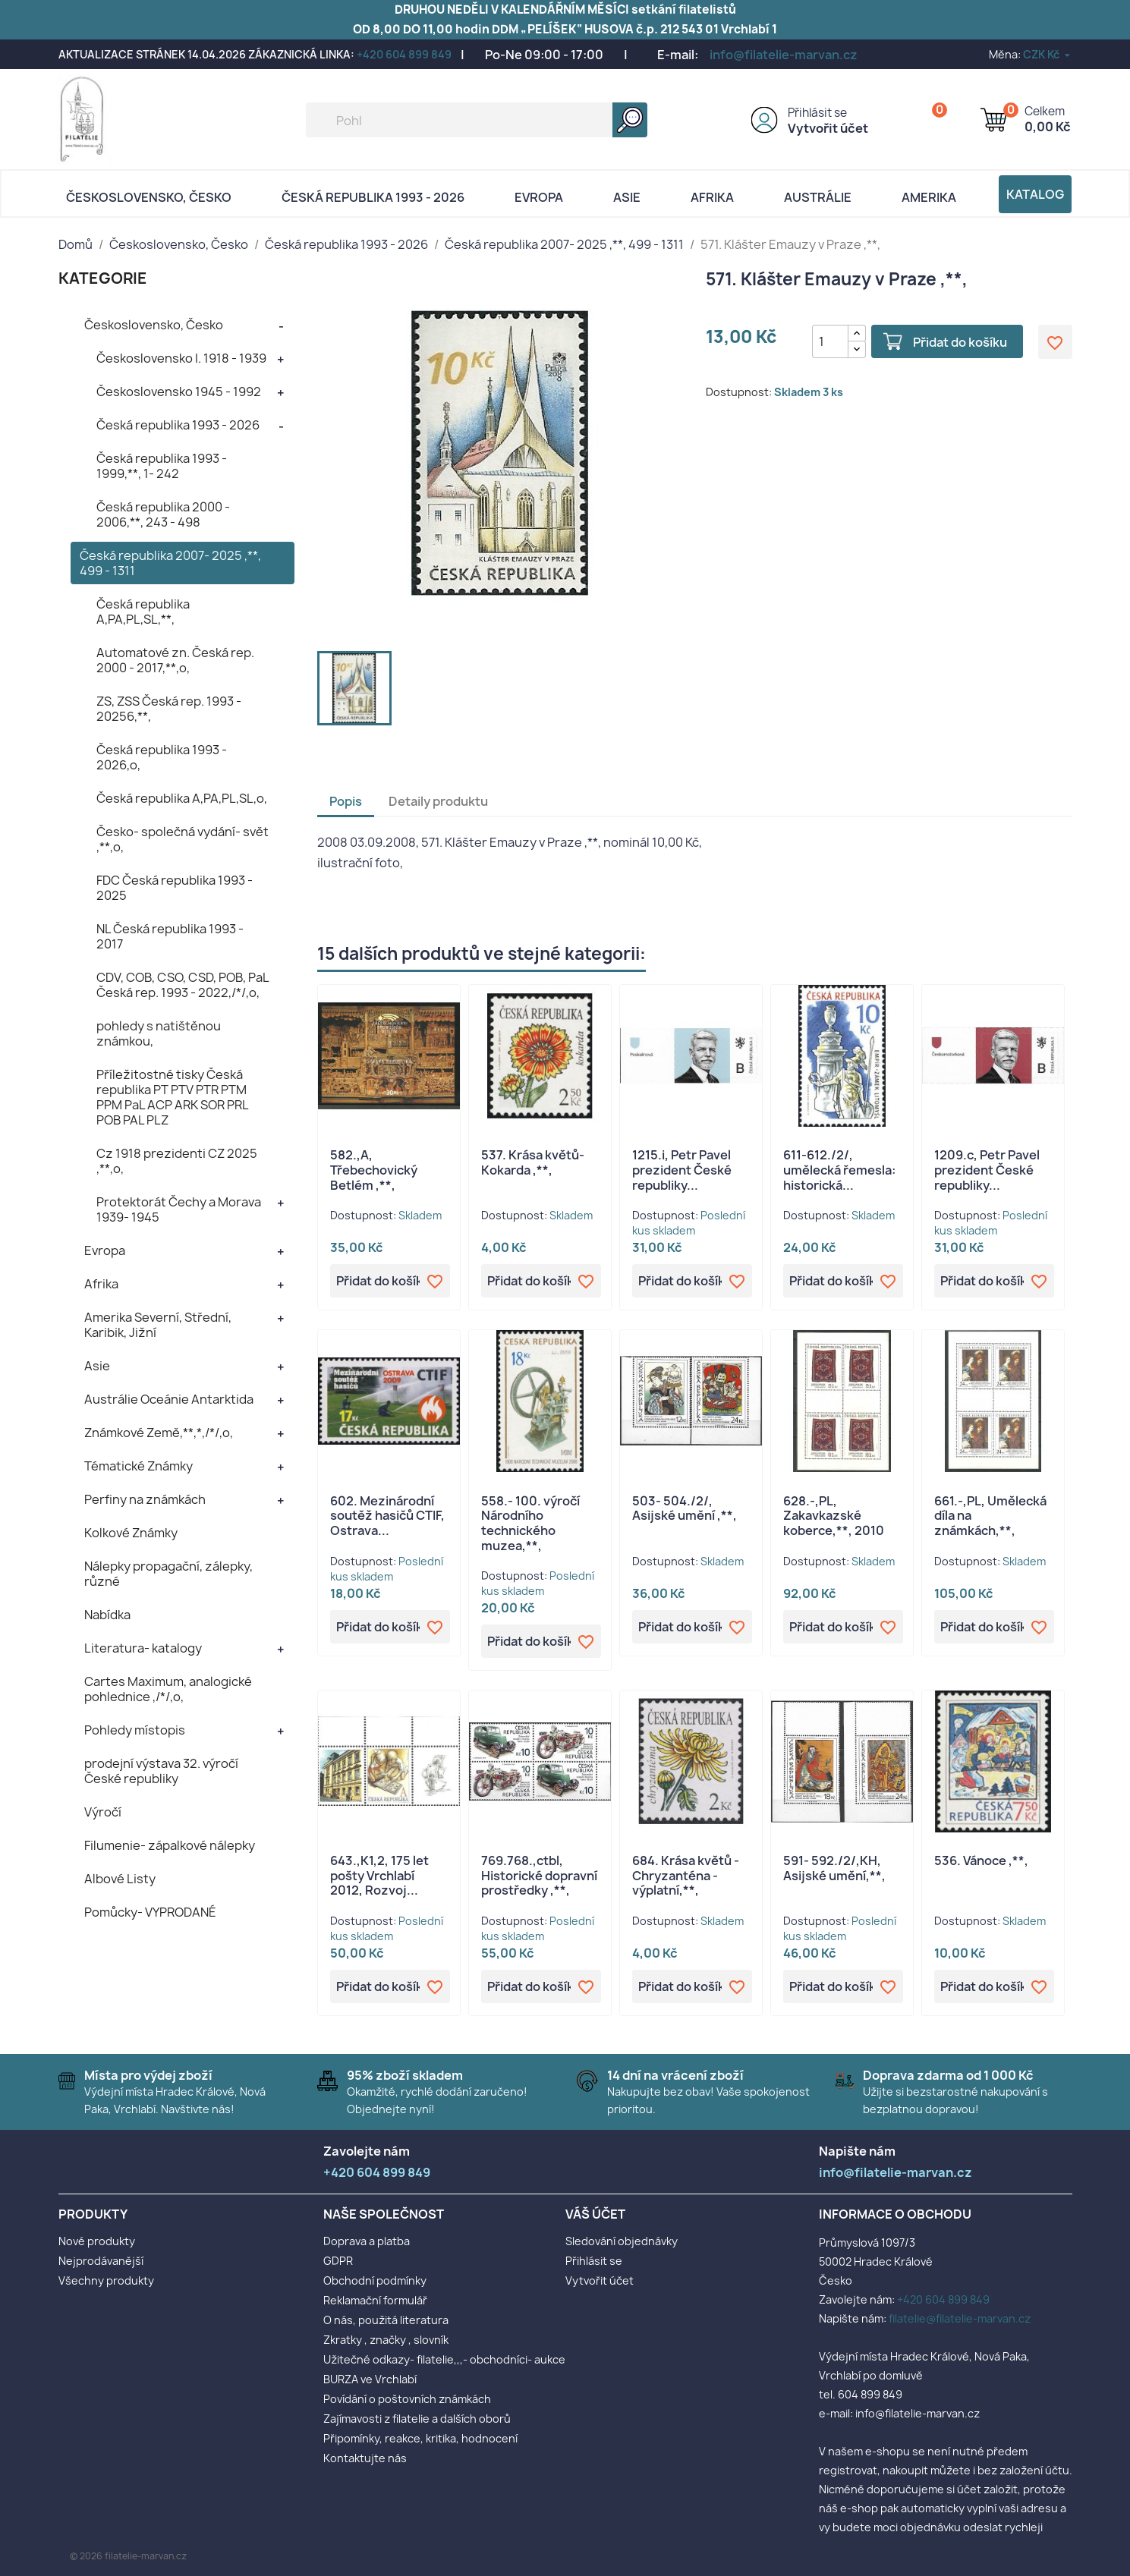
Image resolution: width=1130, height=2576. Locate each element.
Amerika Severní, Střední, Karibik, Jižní (157, 1325)
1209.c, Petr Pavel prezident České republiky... (987, 1170)
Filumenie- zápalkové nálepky (169, 1845)
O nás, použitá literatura (386, 2320)
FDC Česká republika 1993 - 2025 (174, 888)
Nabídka (107, 1614)
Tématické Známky (138, 1466)
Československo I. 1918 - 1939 (181, 358)
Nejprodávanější (100, 2261)
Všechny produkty (106, 2280)
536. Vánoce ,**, (981, 1860)
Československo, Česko (148, 197)
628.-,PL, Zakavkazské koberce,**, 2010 (833, 1516)
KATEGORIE (102, 278)
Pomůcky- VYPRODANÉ (150, 1912)
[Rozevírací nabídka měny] (1047, 54)
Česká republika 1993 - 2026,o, (161, 757)
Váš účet (595, 2214)
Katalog (1035, 194)
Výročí (102, 1812)
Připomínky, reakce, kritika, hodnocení (420, 2438)
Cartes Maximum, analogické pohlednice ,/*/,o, (168, 1689)
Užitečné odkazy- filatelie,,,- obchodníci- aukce (444, 2359)
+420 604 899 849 (404, 54)
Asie (627, 197)
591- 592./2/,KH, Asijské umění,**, (834, 1868)
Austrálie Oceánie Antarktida (168, 1399)
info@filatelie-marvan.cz (784, 54)
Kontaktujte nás (365, 2458)
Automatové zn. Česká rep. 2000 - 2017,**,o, (175, 660)
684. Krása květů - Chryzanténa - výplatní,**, (685, 1875)
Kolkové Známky (131, 1532)
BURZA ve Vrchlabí (370, 2379)
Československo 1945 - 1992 (178, 391)
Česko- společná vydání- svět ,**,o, (182, 839)
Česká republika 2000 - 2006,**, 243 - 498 (163, 514)
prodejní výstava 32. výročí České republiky (161, 1771)
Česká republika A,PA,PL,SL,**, (143, 611)
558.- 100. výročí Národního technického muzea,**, (530, 1523)
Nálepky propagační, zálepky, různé (168, 1574)
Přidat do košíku (960, 342)
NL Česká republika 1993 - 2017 (170, 936)
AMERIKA (929, 197)
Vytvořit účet (828, 128)
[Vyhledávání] (476, 119)
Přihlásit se (817, 113)
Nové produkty (96, 2241)
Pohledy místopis (134, 1730)
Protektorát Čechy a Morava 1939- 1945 (178, 1209)
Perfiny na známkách (145, 1499)
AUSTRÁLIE (817, 197)
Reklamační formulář (375, 2300)
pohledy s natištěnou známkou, (158, 1033)
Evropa (539, 197)
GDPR (338, 2261)
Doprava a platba (366, 2241)
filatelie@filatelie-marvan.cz (960, 2318)
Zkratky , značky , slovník (386, 2339)
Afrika (712, 197)
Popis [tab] (345, 801)
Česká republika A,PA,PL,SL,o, (181, 798)
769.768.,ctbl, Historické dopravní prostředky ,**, (539, 1875)
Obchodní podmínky (375, 2280)
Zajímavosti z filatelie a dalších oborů (417, 2418)
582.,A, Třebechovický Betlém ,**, (373, 1170)
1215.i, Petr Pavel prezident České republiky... (682, 1170)
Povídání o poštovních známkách (407, 2399)
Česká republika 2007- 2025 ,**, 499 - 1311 (170, 563)
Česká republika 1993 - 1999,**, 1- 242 (161, 466)
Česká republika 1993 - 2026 (373, 197)
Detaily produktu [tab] (438, 801)
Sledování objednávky (621, 2241)
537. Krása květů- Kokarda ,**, (532, 1162)
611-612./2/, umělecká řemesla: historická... (839, 1170)
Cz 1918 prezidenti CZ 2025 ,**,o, (176, 1161)
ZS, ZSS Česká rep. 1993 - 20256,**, (168, 709)
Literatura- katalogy (143, 1648)
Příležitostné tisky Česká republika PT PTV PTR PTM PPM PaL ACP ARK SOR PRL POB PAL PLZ (172, 1097)
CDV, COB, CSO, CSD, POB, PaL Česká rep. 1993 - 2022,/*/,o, (182, 985)
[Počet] (830, 341)
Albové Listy (120, 1878)
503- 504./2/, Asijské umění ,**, (684, 1508)
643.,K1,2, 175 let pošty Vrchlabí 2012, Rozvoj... (379, 1875)
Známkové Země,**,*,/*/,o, (158, 1432)
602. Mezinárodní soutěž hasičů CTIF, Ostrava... (387, 1516)
